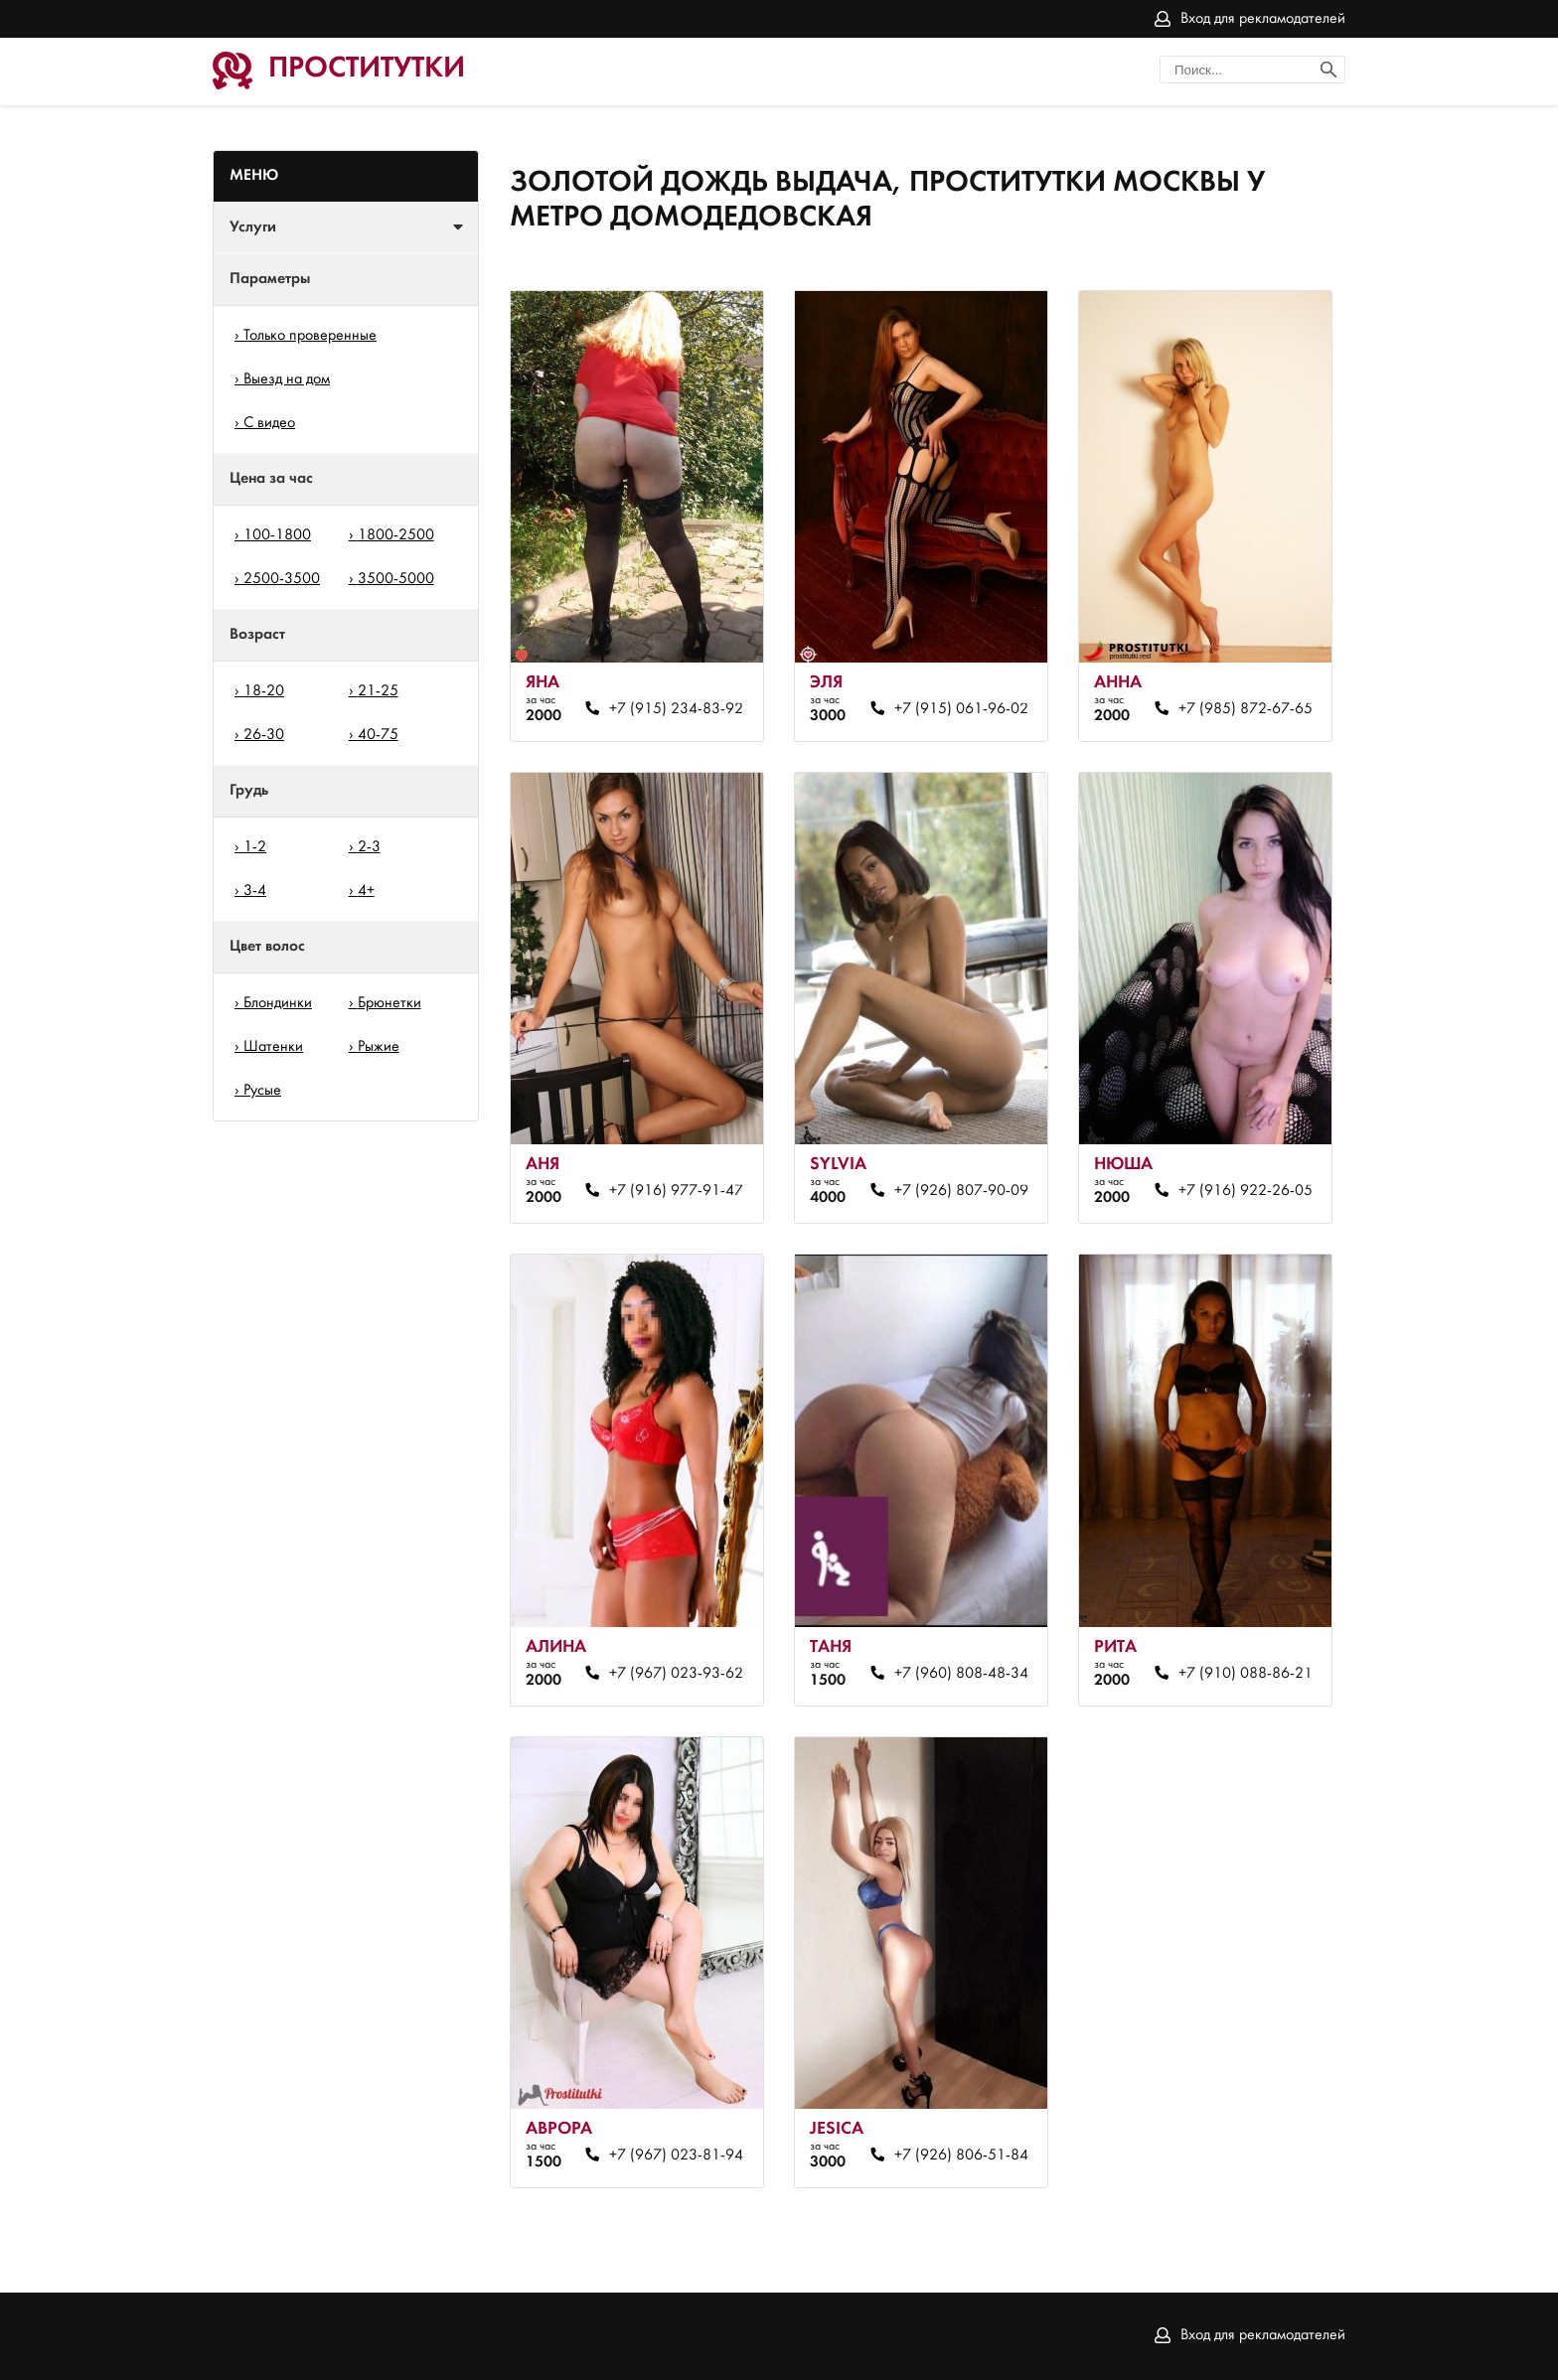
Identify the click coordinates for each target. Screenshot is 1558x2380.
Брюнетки (389, 1003)
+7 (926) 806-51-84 (961, 2155)
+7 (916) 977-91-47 (676, 1191)
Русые (262, 1091)
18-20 (263, 691)
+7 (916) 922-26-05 (1245, 1191)
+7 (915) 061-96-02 (961, 709)
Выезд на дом (286, 379)
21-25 (378, 691)
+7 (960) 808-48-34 (961, 1674)
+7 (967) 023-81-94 (676, 2155)
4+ (366, 891)
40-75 (378, 735)
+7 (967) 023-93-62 (676, 1674)
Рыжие (378, 1047)
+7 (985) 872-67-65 (1245, 709)
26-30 (263, 735)
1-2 (254, 847)
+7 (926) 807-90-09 (961, 1191)
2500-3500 (281, 579)
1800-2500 (396, 535)
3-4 (254, 891)
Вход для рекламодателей (1262, 19)
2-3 (369, 847)
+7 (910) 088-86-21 (1245, 1674)
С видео (269, 423)
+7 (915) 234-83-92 (676, 709)
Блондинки (277, 1003)
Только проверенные (310, 336)
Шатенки (273, 1047)
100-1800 (277, 535)
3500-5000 (396, 579)
